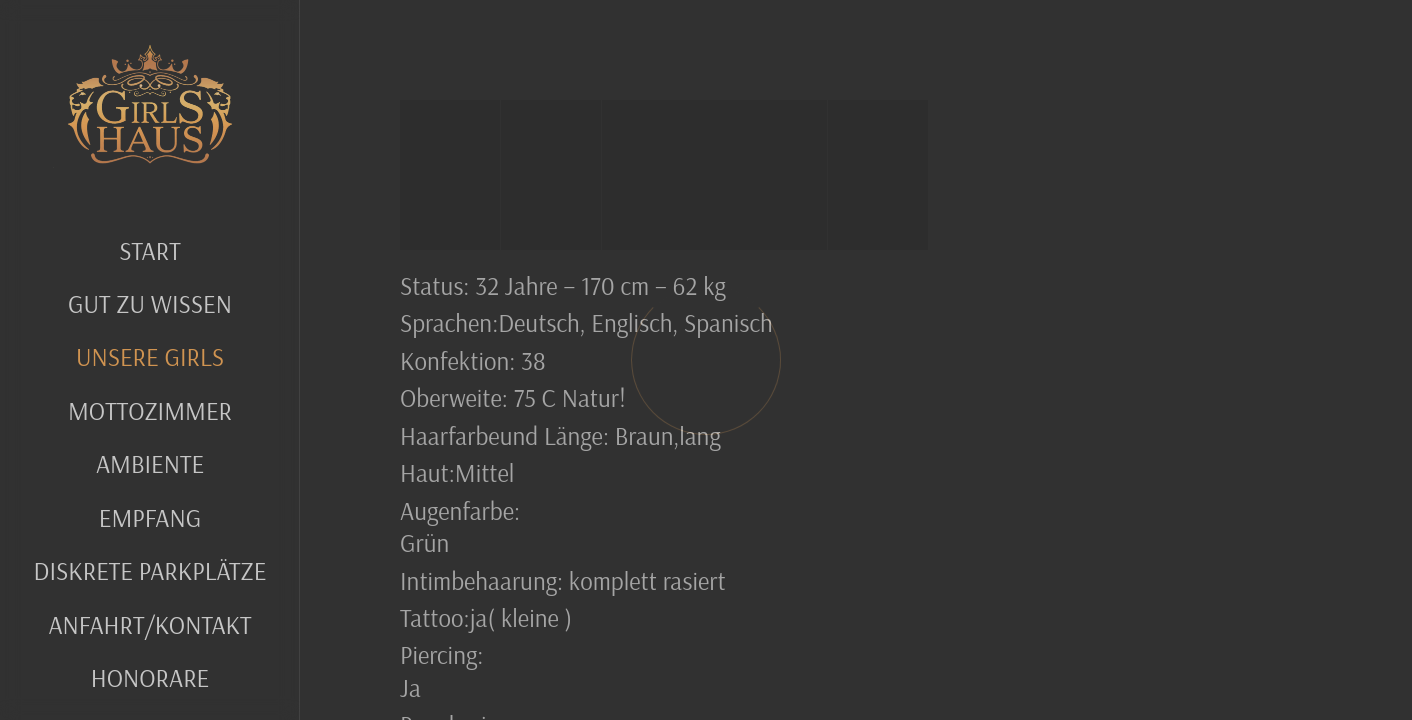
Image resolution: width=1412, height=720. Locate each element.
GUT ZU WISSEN (150, 303)
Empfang (150, 517)
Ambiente (150, 463)
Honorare (150, 677)
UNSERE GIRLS (150, 356)
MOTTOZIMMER (150, 410)
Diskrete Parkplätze (150, 570)
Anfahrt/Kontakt (149, 624)
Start (149, 250)
